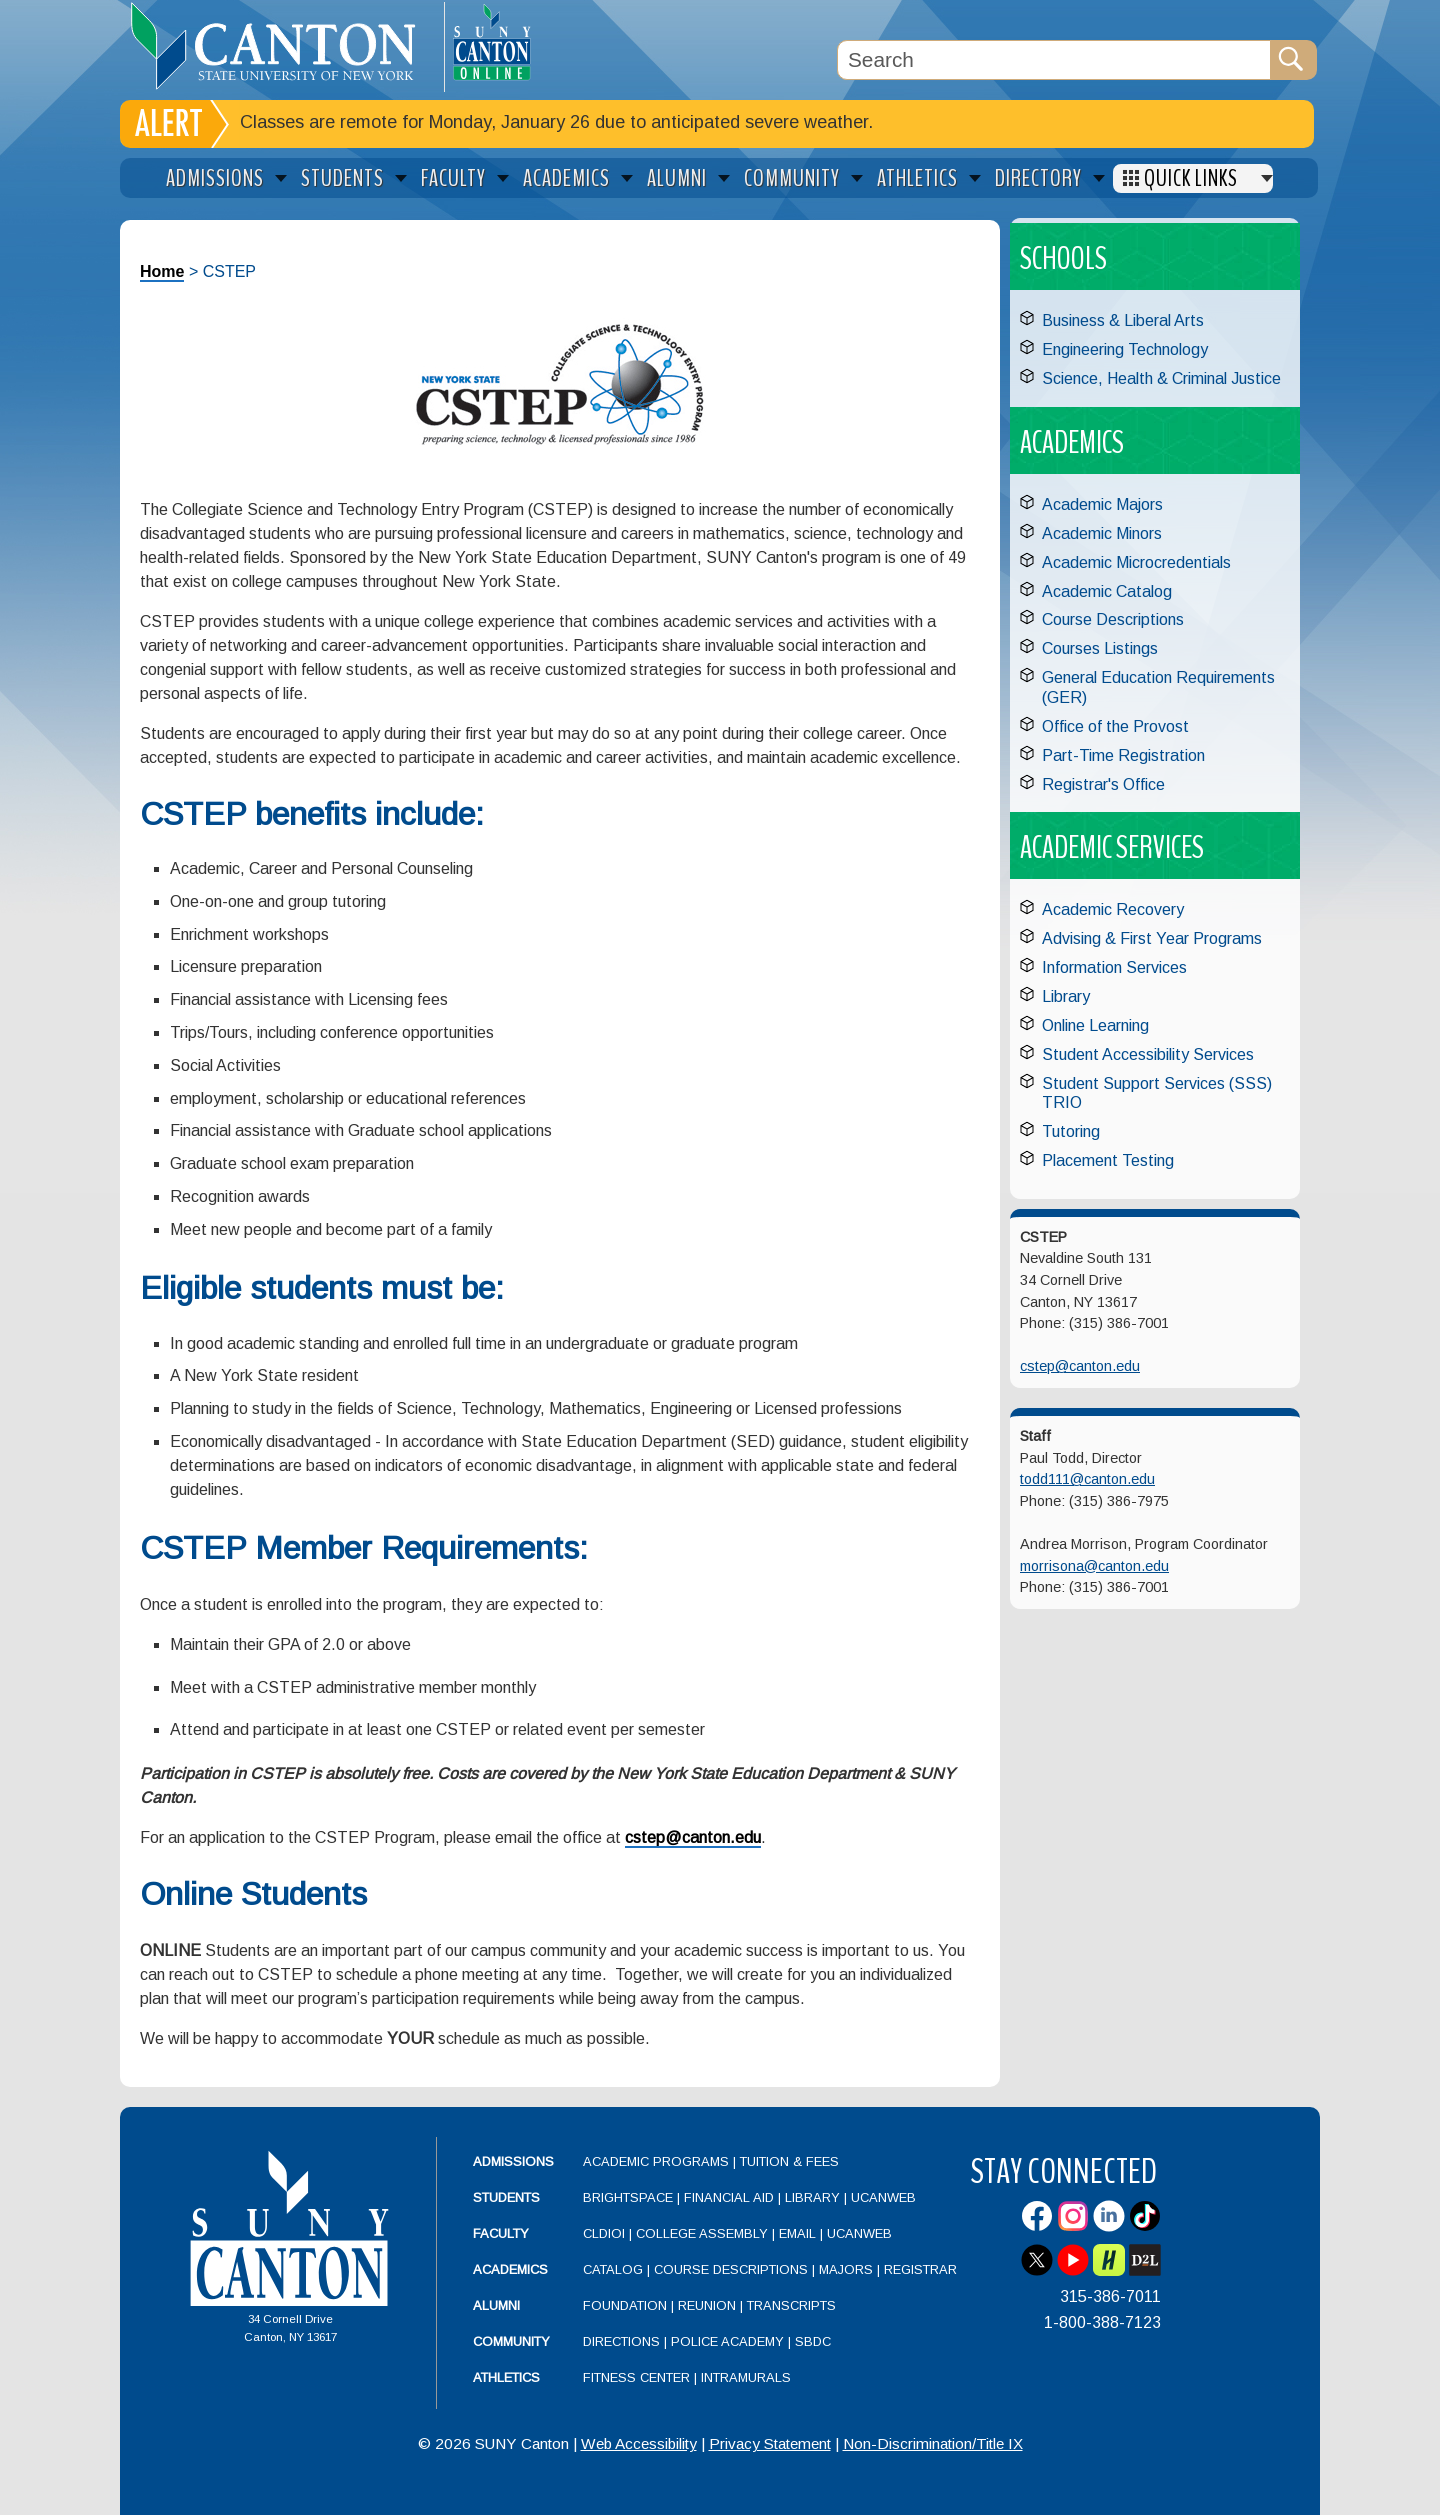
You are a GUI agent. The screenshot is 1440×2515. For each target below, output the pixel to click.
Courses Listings (1100, 648)
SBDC (813, 2341)
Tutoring (1071, 1131)
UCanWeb (883, 2197)
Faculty (501, 2233)
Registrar (920, 2269)
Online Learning (1095, 1025)
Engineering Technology (1125, 349)
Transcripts (791, 2305)
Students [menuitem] (342, 178)
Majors (846, 2269)
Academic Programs (658, 2161)
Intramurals (746, 2377)
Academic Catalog (1107, 591)
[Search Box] (1054, 60)
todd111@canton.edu (1087, 1479)
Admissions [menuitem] (215, 178)
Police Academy (727, 2341)
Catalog (613, 2269)
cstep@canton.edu (693, 1837)
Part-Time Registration (1123, 755)
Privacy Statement (770, 2443)
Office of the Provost (1115, 726)
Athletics (506, 2377)
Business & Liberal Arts (1123, 320)
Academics (510, 2269)
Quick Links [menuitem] (1191, 178)
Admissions (513, 2161)
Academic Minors (1102, 533)
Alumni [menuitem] (677, 178)
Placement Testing (1108, 1160)
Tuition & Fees (789, 2161)
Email (797, 2233)
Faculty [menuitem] (453, 178)
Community (511, 2341)
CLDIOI (604, 2233)
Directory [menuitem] (1038, 178)
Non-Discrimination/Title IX (933, 2443)
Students (506, 2197)
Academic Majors (1102, 504)
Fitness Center (636, 2377)
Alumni (496, 2305)
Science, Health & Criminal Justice (1161, 378)
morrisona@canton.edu (1094, 1566)
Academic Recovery (1113, 909)
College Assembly (702, 2233)
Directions (621, 2341)
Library (1066, 996)
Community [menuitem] (792, 178)
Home (162, 271)
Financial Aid (729, 2197)
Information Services (1114, 967)
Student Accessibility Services (1148, 1054)
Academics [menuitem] (566, 178)
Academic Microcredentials (1136, 562)
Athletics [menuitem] (917, 178)
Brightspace (628, 2197)
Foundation (625, 2305)
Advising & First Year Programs (1152, 938)
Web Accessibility (639, 2443)
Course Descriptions (1113, 619)
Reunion (707, 2305)
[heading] (282, 46)
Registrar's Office (1103, 784)
